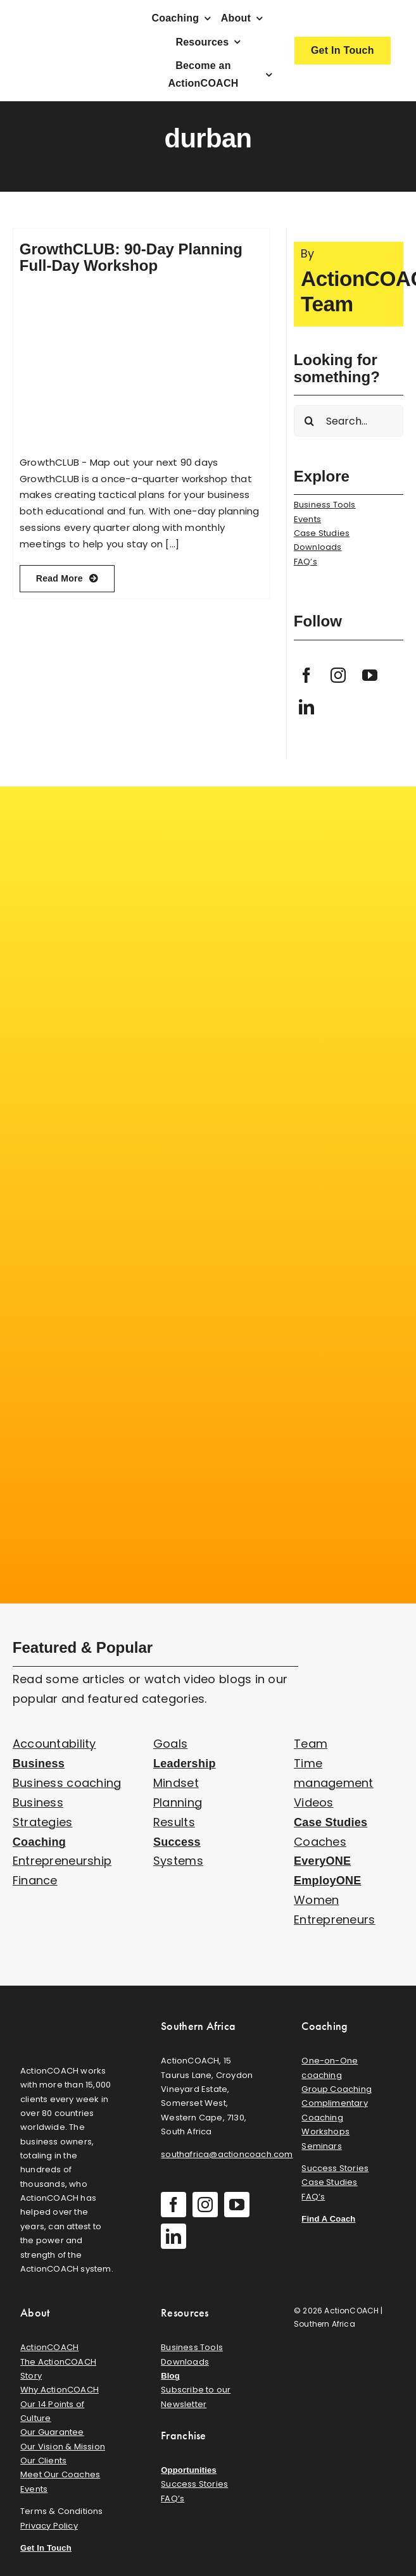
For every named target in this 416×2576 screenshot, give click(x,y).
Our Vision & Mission (62, 2447)
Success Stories (335, 2168)
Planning (177, 1802)
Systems (178, 1861)
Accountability (54, 1744)
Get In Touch (46, 2548)
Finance (35, 1880)
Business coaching (67, 1783)
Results (174, 1822)
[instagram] (338, 675)
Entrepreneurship (62, 1861)
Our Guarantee (52, 2432)
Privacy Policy (49, 2526)
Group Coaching (336, 2089)
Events (307, 519)
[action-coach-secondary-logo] (67, 2016)
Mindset (176, 1783)
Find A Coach (328, 2219)
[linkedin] (306, 706)
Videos (314, 1802)
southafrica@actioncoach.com (227, 2154)
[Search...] (348, 421)
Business (39, 1763)
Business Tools (325, 505)
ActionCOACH (49, 2347)
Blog (170, 2375)
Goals (170, 1744)
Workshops (325, 2131)
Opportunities (189, 2470)
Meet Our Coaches (60, 2474)
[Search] (309, 421)
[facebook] (306, 675)
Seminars (321, 2146)
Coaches (320, 1842)
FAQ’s (305, 562)
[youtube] (369, 675)
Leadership (184, 1763)
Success (177, 1842)
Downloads (318, 547)
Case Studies (322, 533)
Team (310, 1744)
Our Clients (43, 2461)
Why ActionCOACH (59, 2390)
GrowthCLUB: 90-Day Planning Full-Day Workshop (131, 257)
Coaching (39, 1842)
